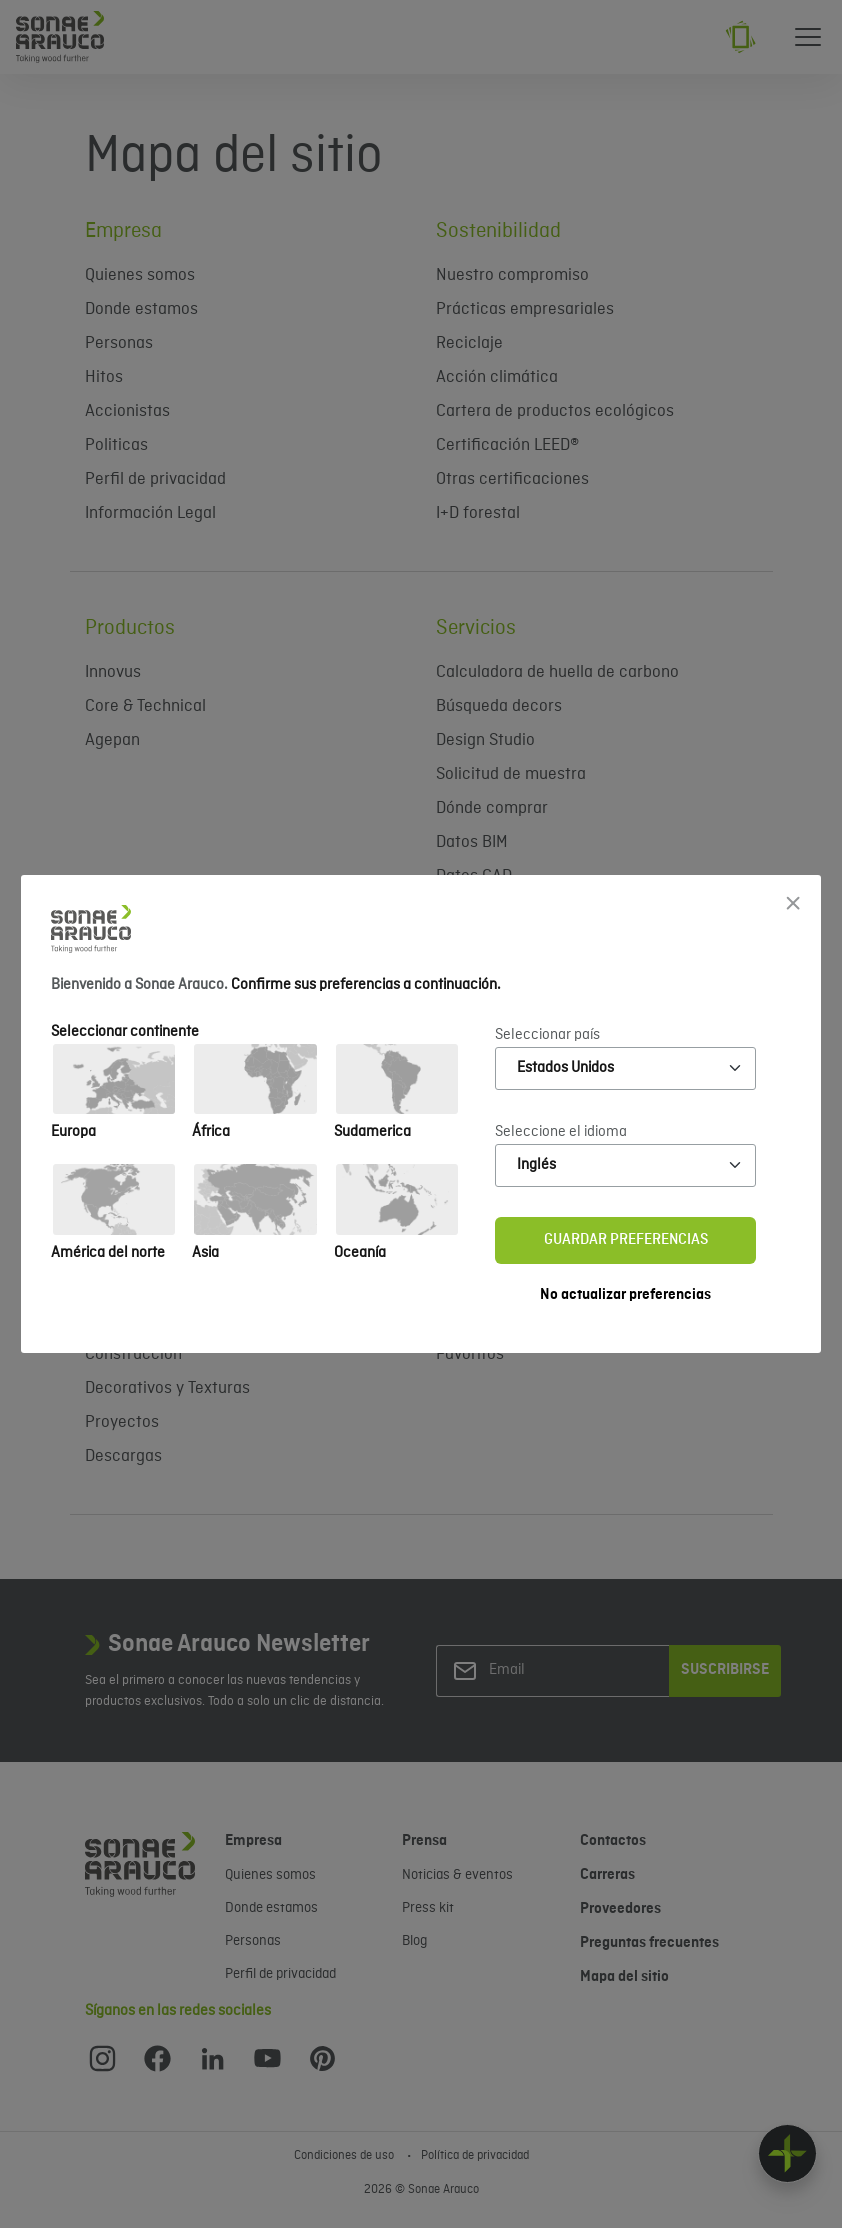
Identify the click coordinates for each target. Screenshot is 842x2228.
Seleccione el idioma (561, 1132)
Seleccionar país (547, 1035)
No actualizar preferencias (625, 1295)
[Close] (793, 903)
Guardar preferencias (626, 1240)
